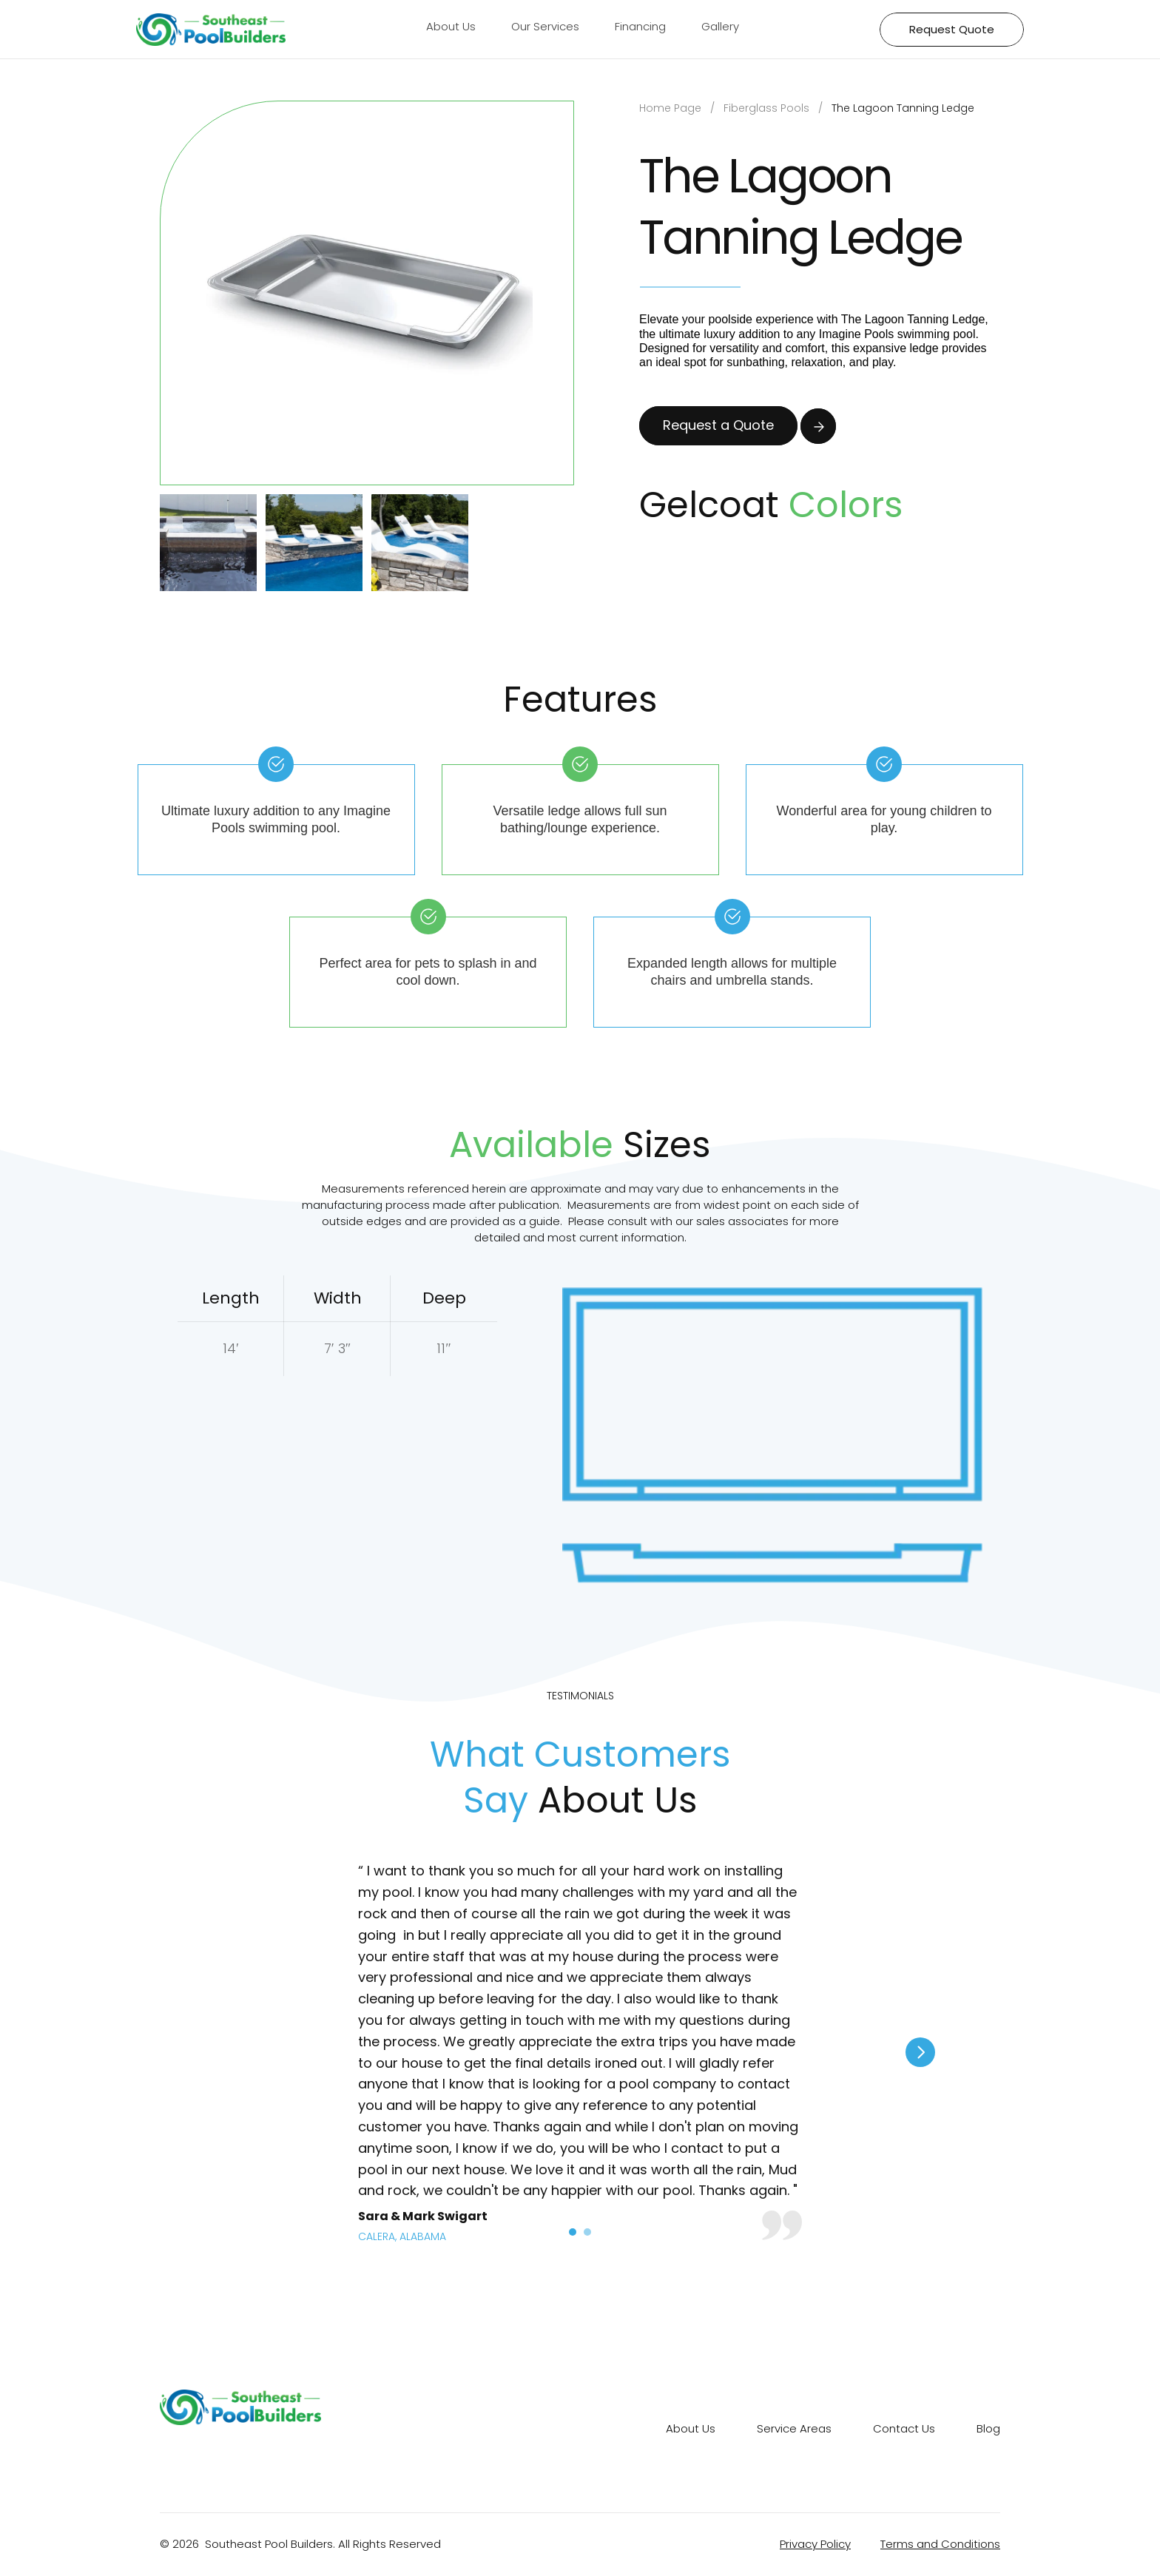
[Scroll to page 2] (589, 2232)
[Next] (920, 2052)
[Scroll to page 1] (571, 2232)
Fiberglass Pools (766, 108)
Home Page (670, 108)
